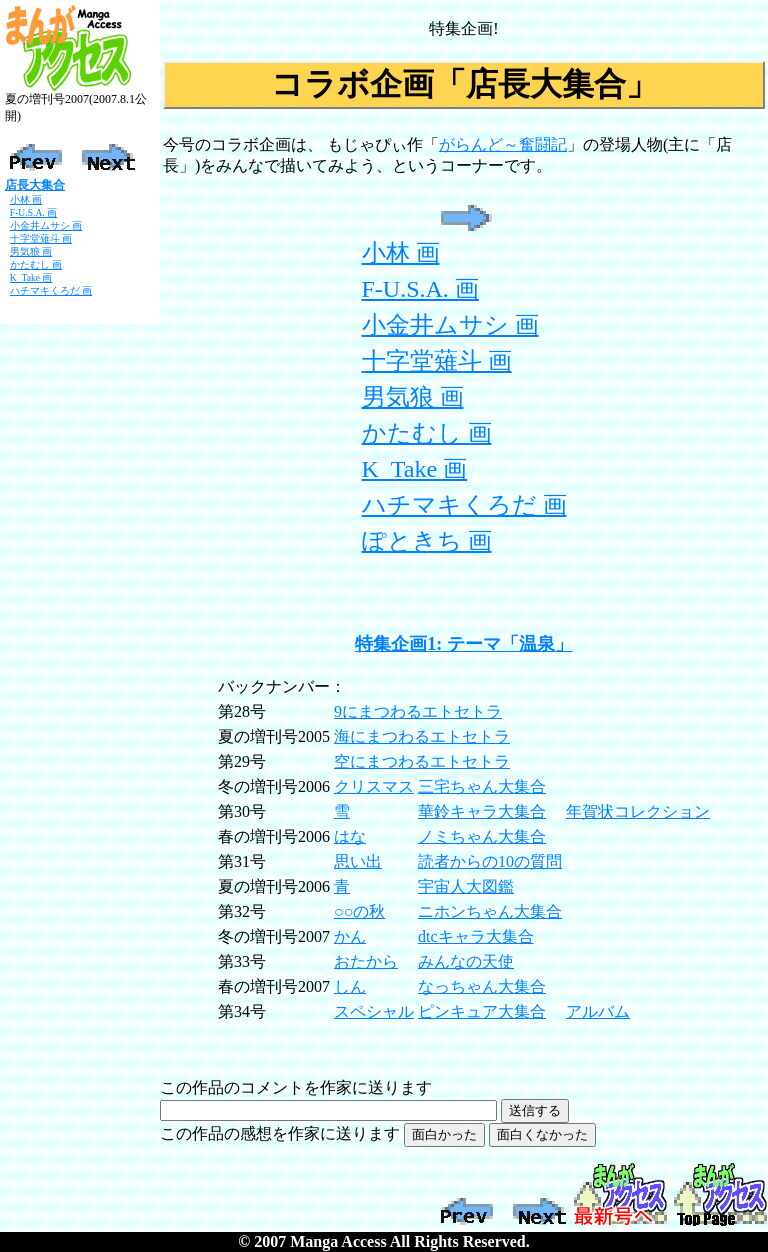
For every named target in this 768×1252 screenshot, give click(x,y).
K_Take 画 (31, 277)
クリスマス (374, 786)
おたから (366, 961)
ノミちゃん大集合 (482, 836)
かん (350, 936)
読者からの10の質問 (490, 861)
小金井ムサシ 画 (46, 225)
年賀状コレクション (638, 811)
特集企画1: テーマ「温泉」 (464, 644)
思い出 (358, 861)
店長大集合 (35, 185)
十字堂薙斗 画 (41, 238)
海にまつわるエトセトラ (422, 736)
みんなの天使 (466, 961)
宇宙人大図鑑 (466, 886)
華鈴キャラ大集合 (482, 811)
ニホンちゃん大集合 (490, 911)
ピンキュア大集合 (482, 1011)
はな (350, 836)
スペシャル (374, 1011)
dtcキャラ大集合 (476, 936)
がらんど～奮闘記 (503, 144)
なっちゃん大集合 (482, 986)
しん (350, 986)
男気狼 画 (31, 251)
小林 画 (26, 199)
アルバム (598, 1011)
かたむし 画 (36, 264)
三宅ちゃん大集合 (482, 786)
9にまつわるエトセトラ (418, 711)
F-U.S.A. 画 (33, 212)
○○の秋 (359, 911)
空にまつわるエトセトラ (422, 761)
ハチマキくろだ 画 (51, 290)
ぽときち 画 (427, 541)
